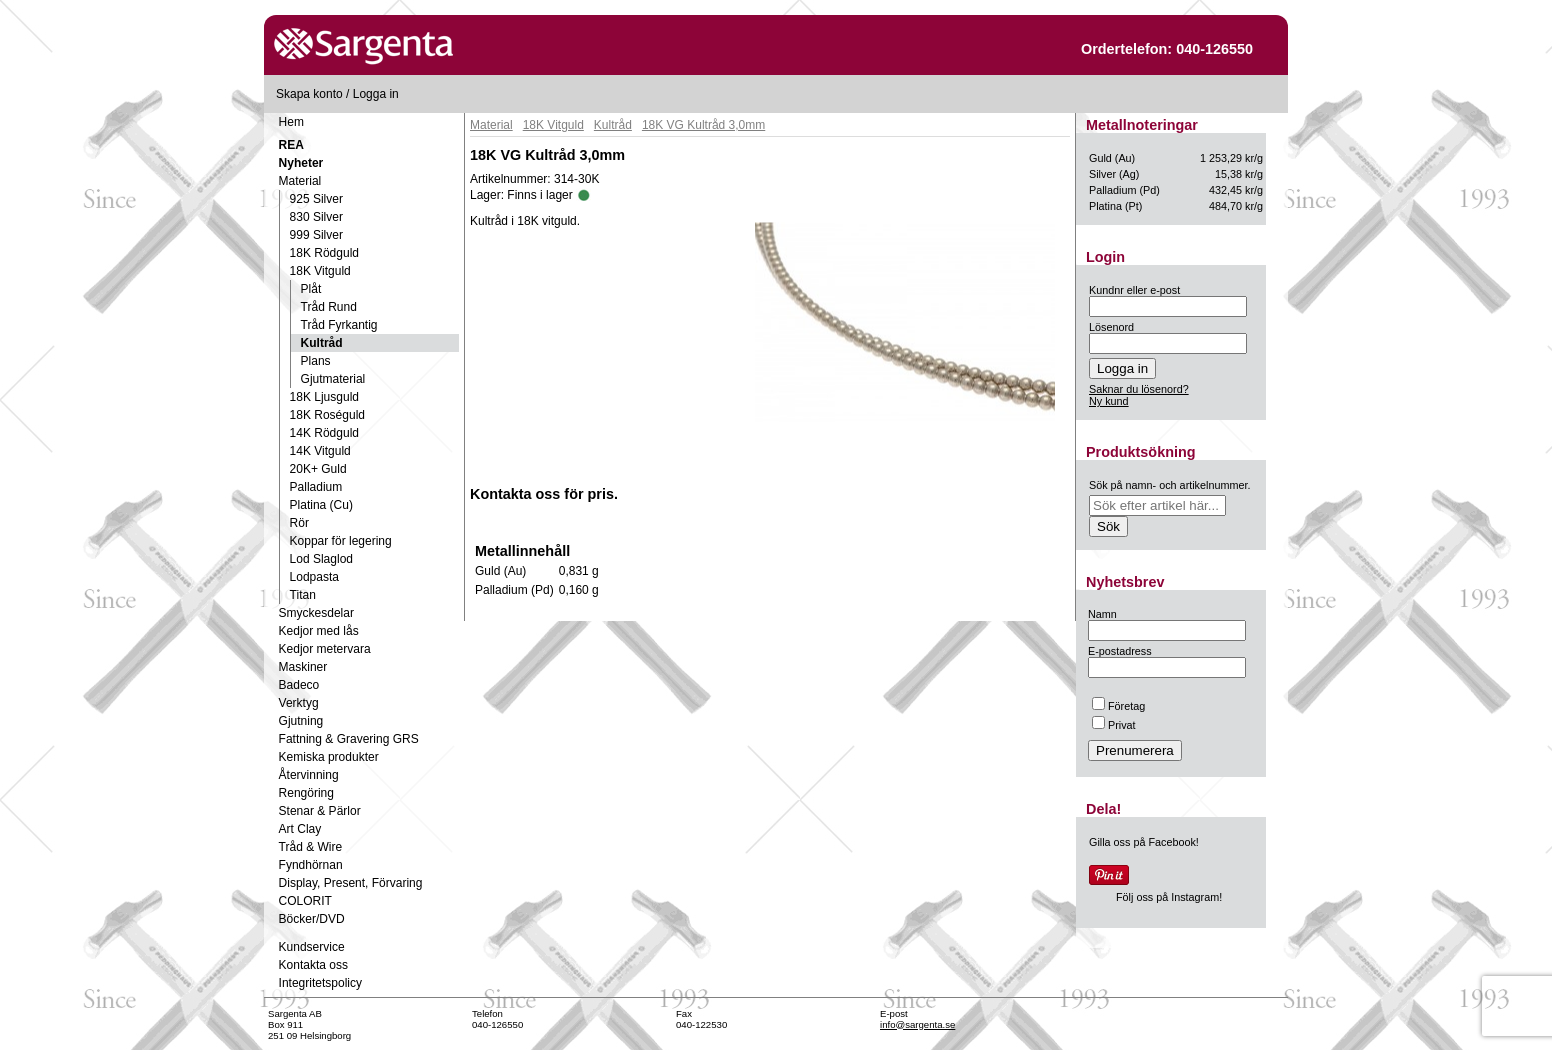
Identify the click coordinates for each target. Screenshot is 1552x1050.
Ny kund (1109, 401)
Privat (1114, 725)
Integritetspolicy (320, 983)
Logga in (376, 94)
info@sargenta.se (917, 1024)
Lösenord (1111, 327)
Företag (1118, 706)
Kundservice (312, 947)
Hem (291, 122)
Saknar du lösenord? (1139, 389)
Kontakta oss (313, 965)
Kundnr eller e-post (1134, 290)
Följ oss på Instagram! (1169, 897)
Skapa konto (309, 94)
